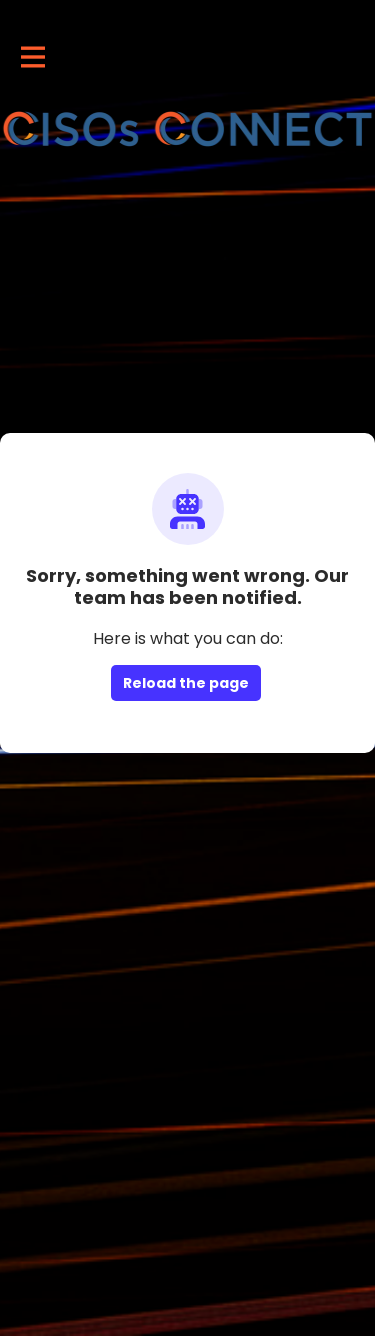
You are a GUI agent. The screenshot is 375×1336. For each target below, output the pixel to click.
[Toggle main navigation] (32, 56)
